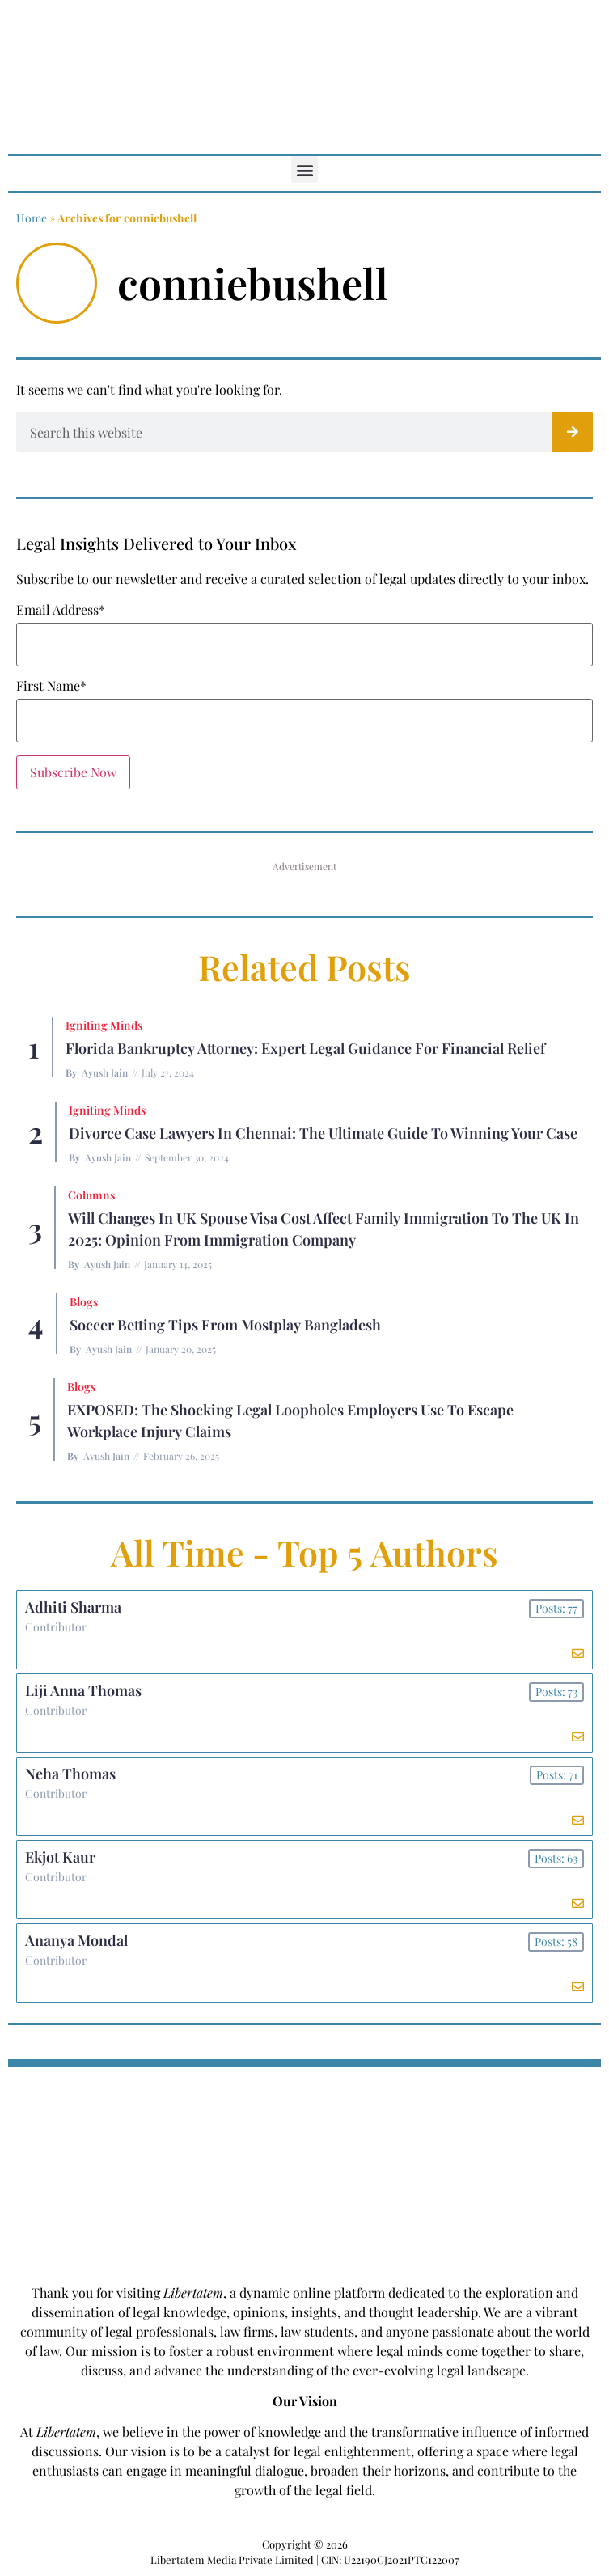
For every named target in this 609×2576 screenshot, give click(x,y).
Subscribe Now (73, 771)
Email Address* (60, 609)
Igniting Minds (104, 1025)
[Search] (572, 432)
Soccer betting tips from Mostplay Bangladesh (225, 1325)
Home (31, 218)
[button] (304, 169)
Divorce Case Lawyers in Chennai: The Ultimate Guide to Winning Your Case (323, 1133)
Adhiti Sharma (73, 1607)
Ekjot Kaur (60, 1857)
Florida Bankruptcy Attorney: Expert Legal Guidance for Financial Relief (305, 1048)
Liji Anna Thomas (83, 1690)
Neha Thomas (70, 1773)
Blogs (84, 1301)
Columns (91, 1195)
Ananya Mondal (76, 1940)
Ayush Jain (105, 1072)
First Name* (51, 685)
